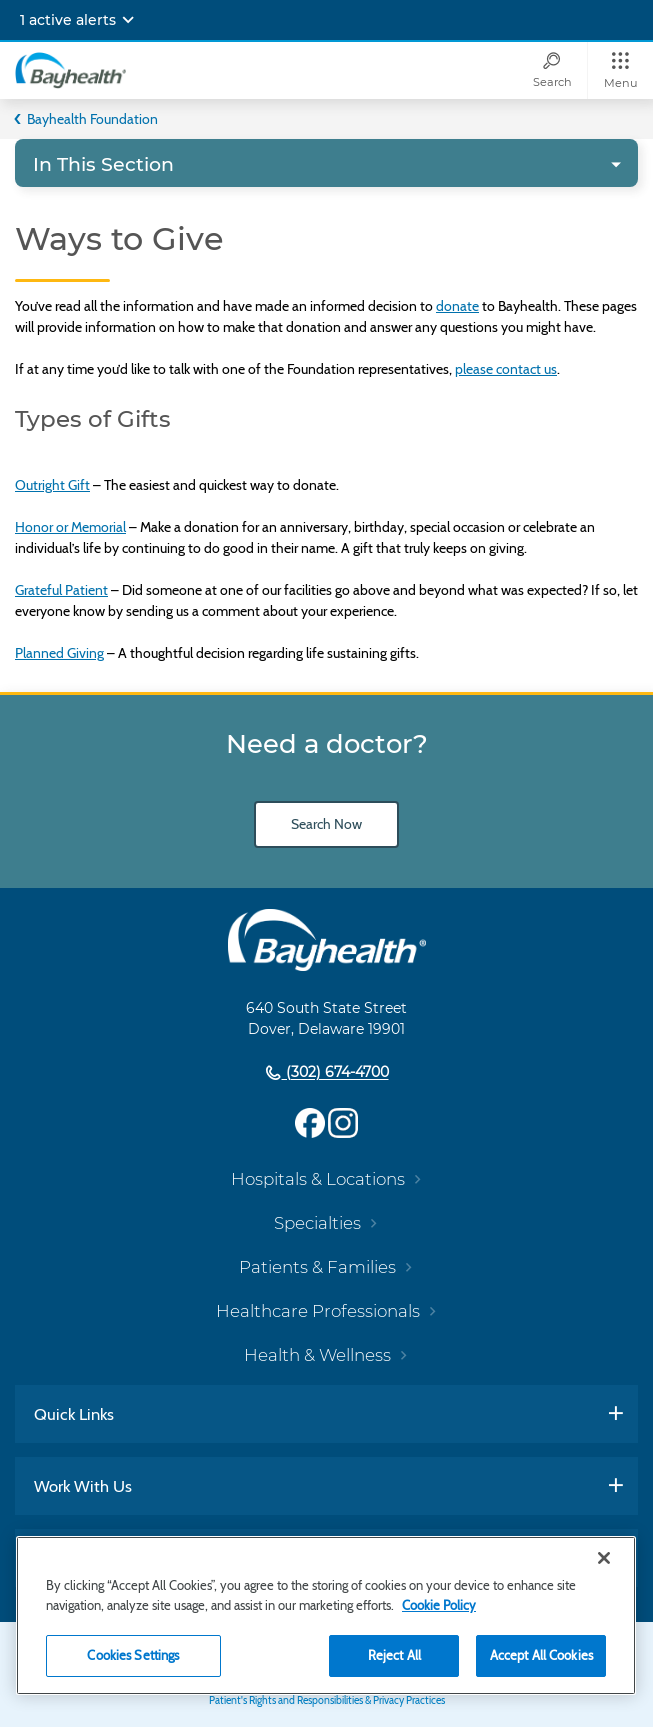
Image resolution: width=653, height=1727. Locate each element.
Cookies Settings (133, 1655)
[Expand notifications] (128, 20)
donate (457, 306)
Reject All (394, 1655)
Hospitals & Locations (318, 1179)
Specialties (317, 1223)
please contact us (506, 369)
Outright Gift (52, 485)
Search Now (326, 824)
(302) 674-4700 (335, 1073)
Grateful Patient (61, 590)
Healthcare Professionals (318, 1311)
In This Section (103, 164)
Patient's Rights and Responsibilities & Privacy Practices (327, 1700)
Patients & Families (317, 1267)
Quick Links (74, 1414)
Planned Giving (59, 653)
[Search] (552, 70)
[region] (326, 1615)
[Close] (604, 1558)
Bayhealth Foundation (92, 119)
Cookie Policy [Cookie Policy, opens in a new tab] (439, 1605)
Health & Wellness (317, 1355)
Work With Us (83, 1486)
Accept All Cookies (541, 1655)
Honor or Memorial (70, 527)
